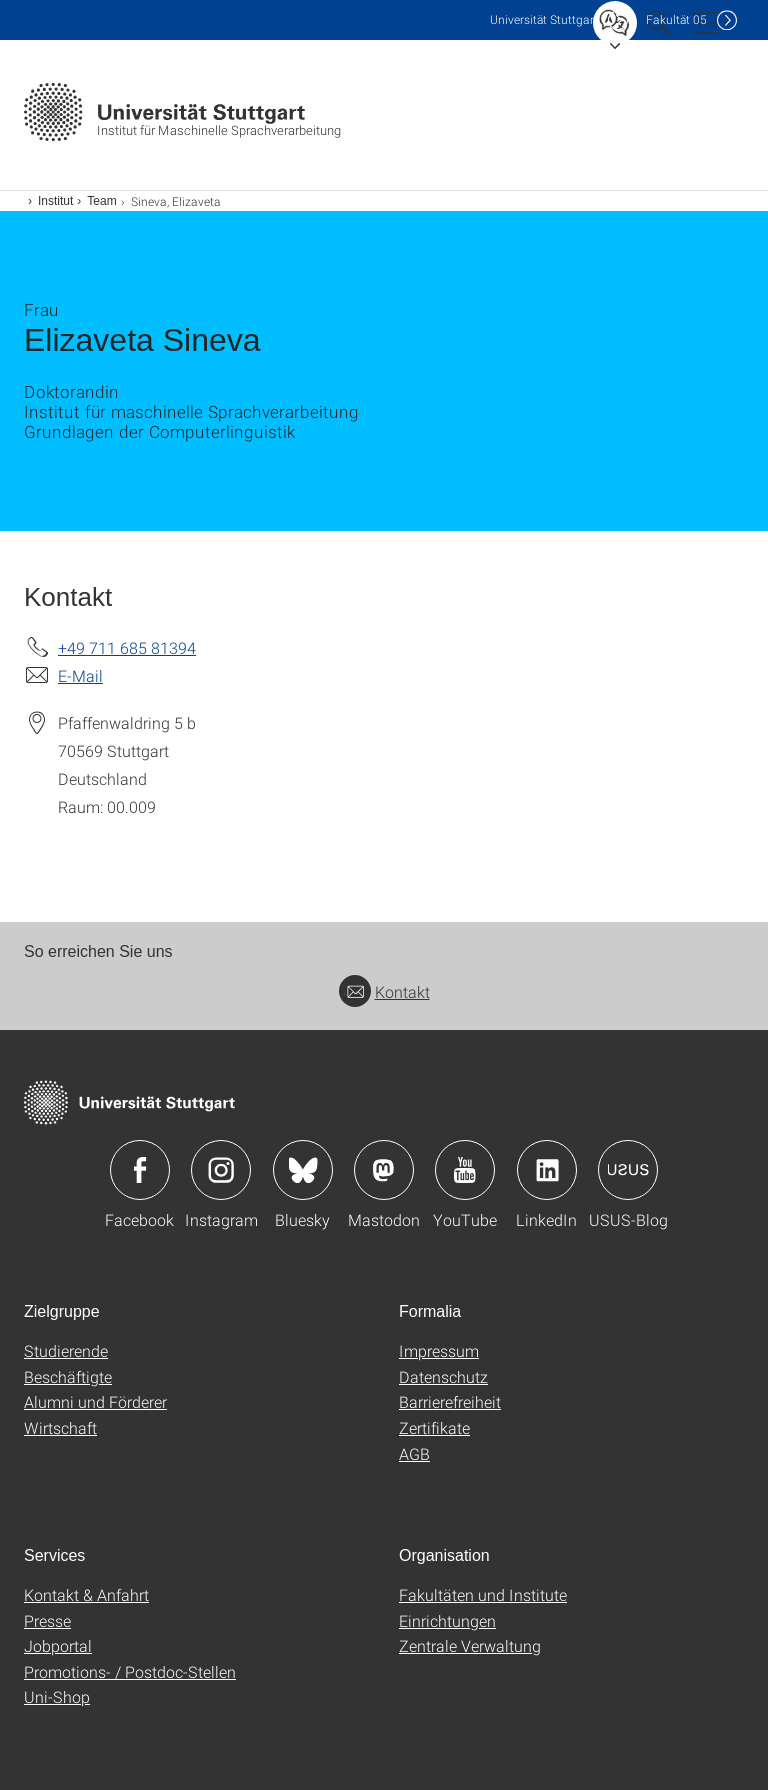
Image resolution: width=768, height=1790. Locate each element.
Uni (544, 19)
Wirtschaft (60, 1427)
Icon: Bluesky (303, 1170)
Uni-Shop (57, 1696)
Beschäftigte (68, 1376)
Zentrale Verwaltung (470, 1645)
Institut (55, 201)
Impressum (439, 1350)
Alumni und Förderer (95, 1401)
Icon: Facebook (140, 1170)
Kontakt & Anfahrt (86, 1594)
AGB (414, 1453)
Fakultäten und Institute (483, 1594)
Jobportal (58, 1645)
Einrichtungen (447, 1620)
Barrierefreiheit (450, 1401)
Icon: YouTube (465, 1170)
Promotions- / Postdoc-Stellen (130, 1671)
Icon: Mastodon (384, 1170)
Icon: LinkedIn (547, 1170)
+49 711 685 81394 (127, 647)
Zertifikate (434, 1427)
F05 (676, 19)
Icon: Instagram (221, 1170)
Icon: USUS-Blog (628, 1170)
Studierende (66, 1350)
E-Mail (80, 675)
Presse (47, 1620)
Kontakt (384, 991)
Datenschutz (443, 1376)
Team (101, 201)
